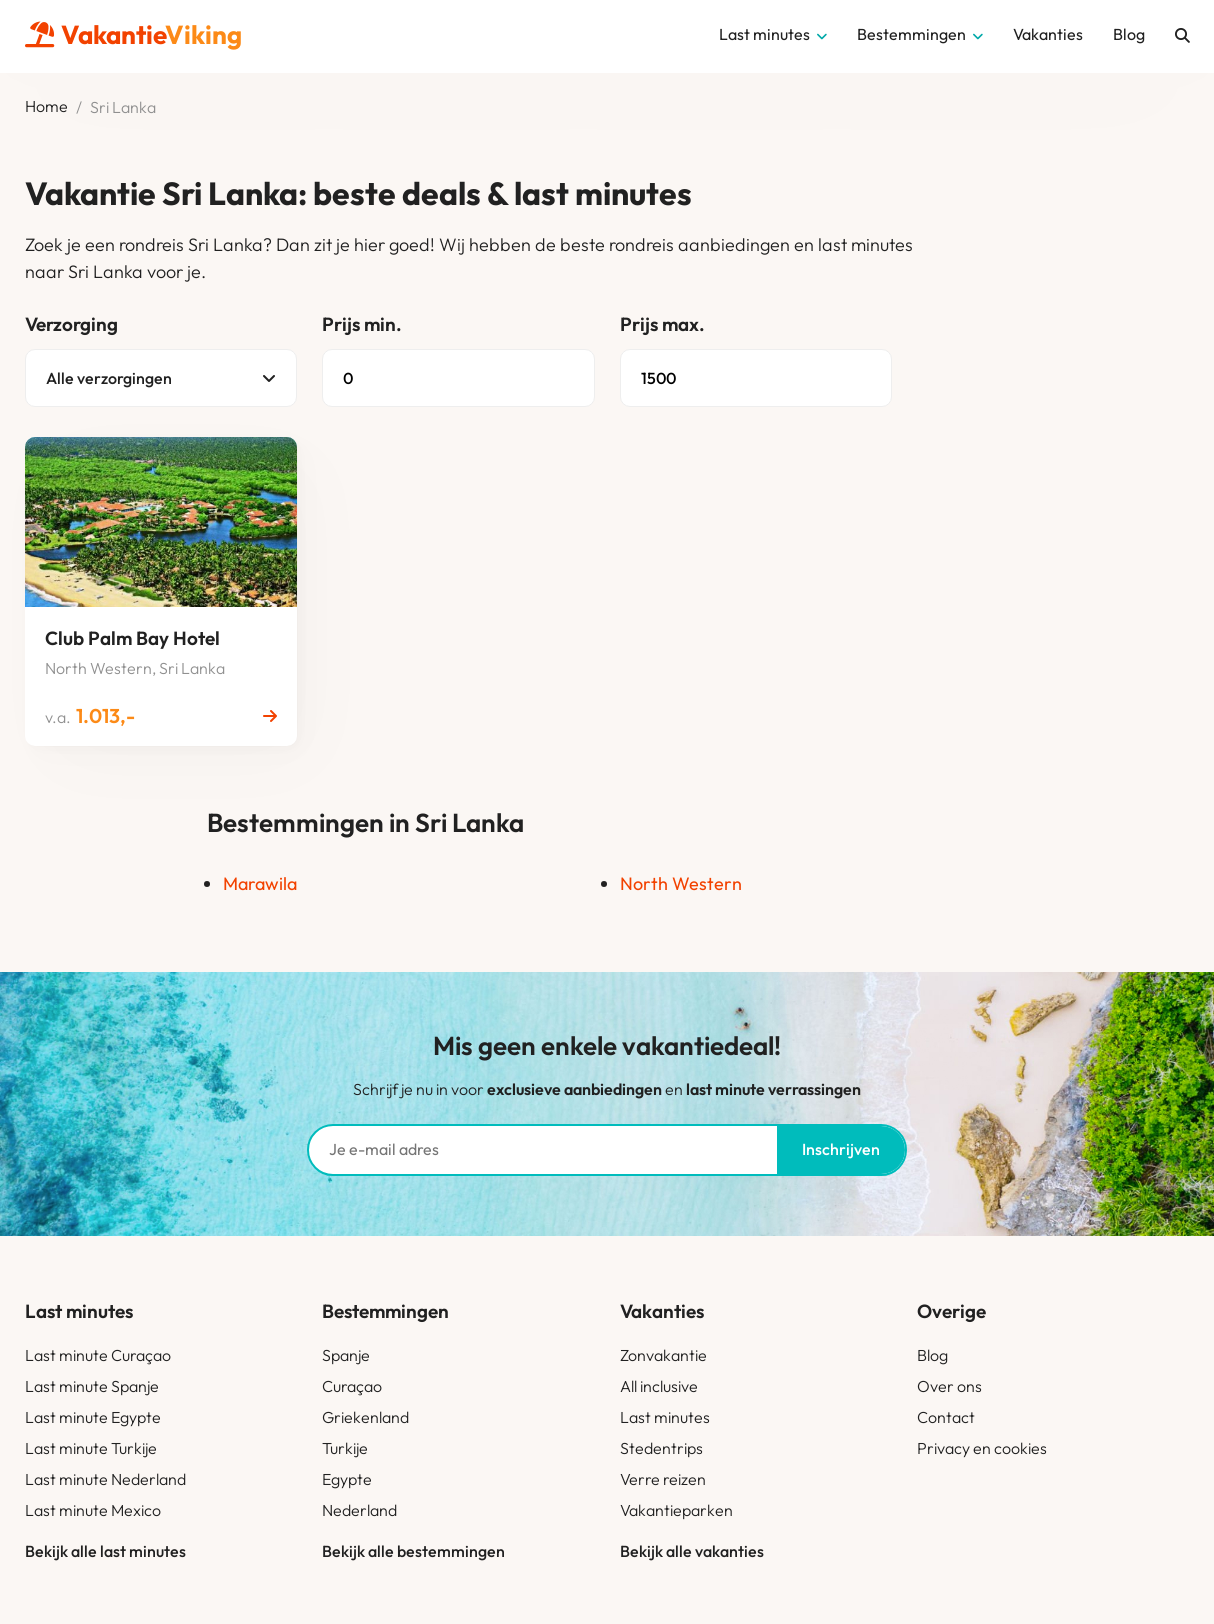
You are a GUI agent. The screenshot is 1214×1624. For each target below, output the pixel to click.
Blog (932, 1355)
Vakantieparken (676, 1510)
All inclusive (659, 1386)
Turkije (345, 1448)
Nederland (359, 1510)
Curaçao (352, 1386)
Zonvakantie (663, 1355)
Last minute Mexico (93, 1510)
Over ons (949, 1386)
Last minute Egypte (93, 1417)
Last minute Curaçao (98, 1355)
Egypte (347, 1479)
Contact (946, 1417)
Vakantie (133, 34)
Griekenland (365, 1417)
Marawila (260, 883)
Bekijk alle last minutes (105, 1551)
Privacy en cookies (982, 1448)
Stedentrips (661, 1448)
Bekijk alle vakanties (692, 1551)
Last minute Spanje (92, 1386)
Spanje (346, 1355)
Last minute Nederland (105, 1479)
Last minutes (665, 1417)
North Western (681, 883)
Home (46, 107)
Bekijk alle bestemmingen (413, 1551)
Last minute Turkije (91, 1448)
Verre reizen (663, 1479)
